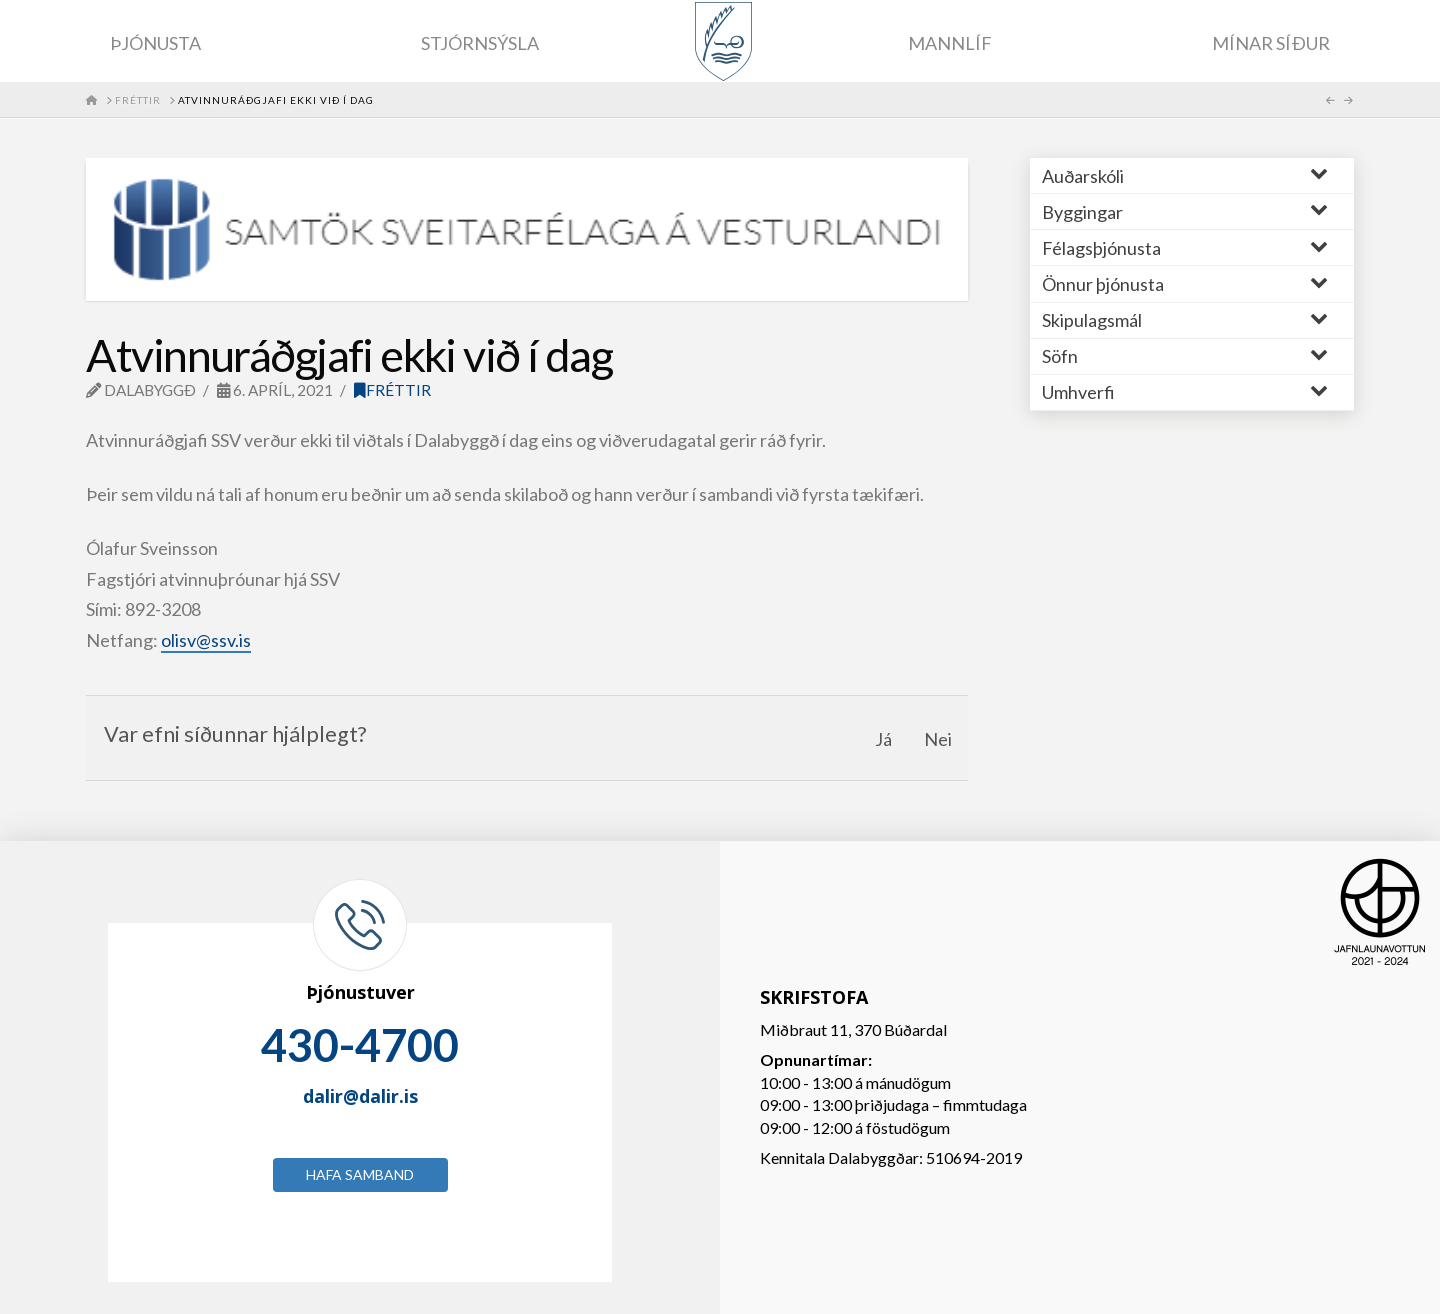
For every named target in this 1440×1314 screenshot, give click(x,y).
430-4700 (360, 1045)
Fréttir (392, 390)
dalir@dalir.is (360, 1096)
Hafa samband (360, 1174)
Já (883, 739)
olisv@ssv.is (206, 640)
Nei (938, 739)
